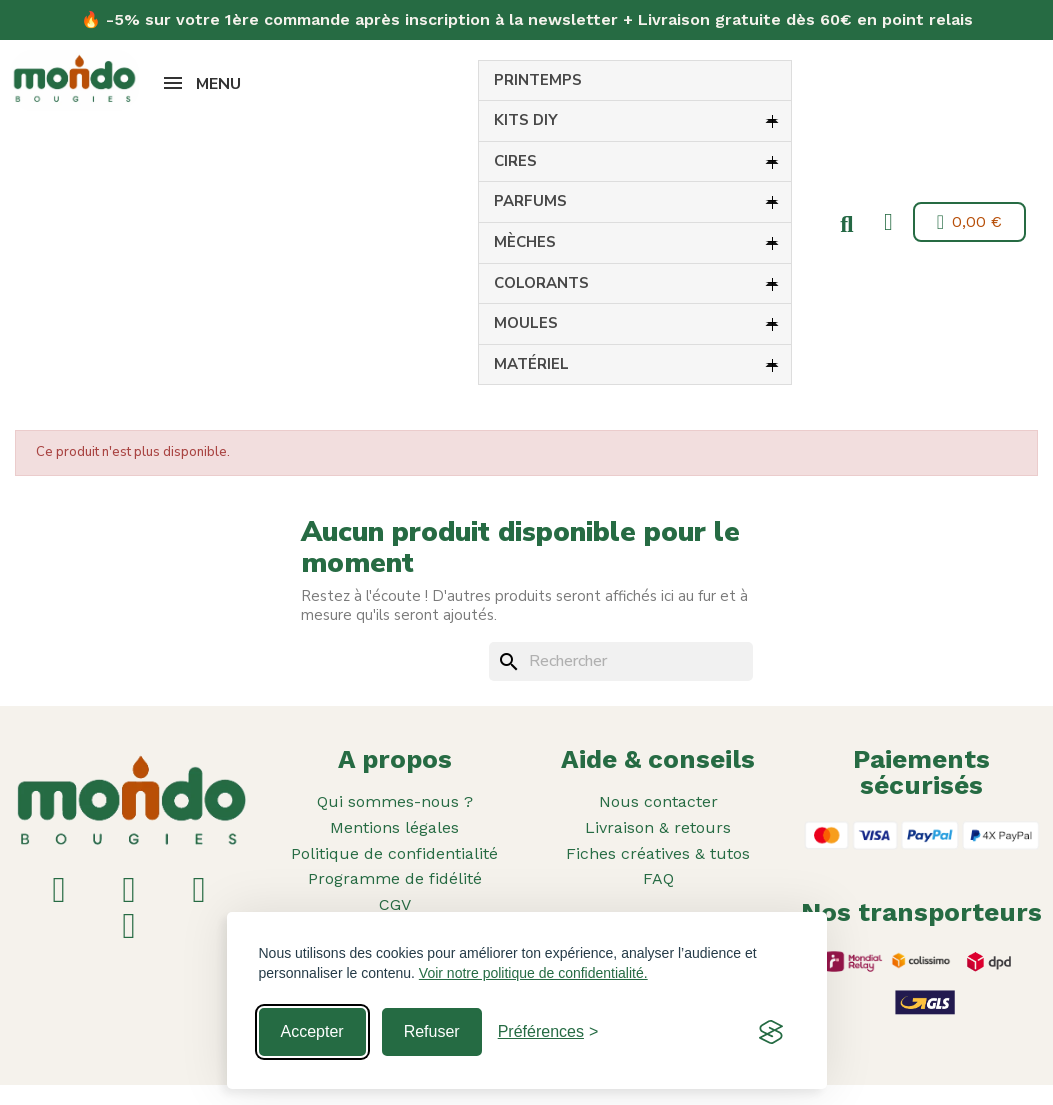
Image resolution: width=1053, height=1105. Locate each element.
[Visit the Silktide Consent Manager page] (771, 1032)
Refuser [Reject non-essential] (432, 1031)
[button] (843, 225)
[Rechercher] (621, 662)
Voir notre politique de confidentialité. (533, 973)
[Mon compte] (884, 222)
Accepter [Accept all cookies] (312, 1031)
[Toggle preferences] (548, 1032)
